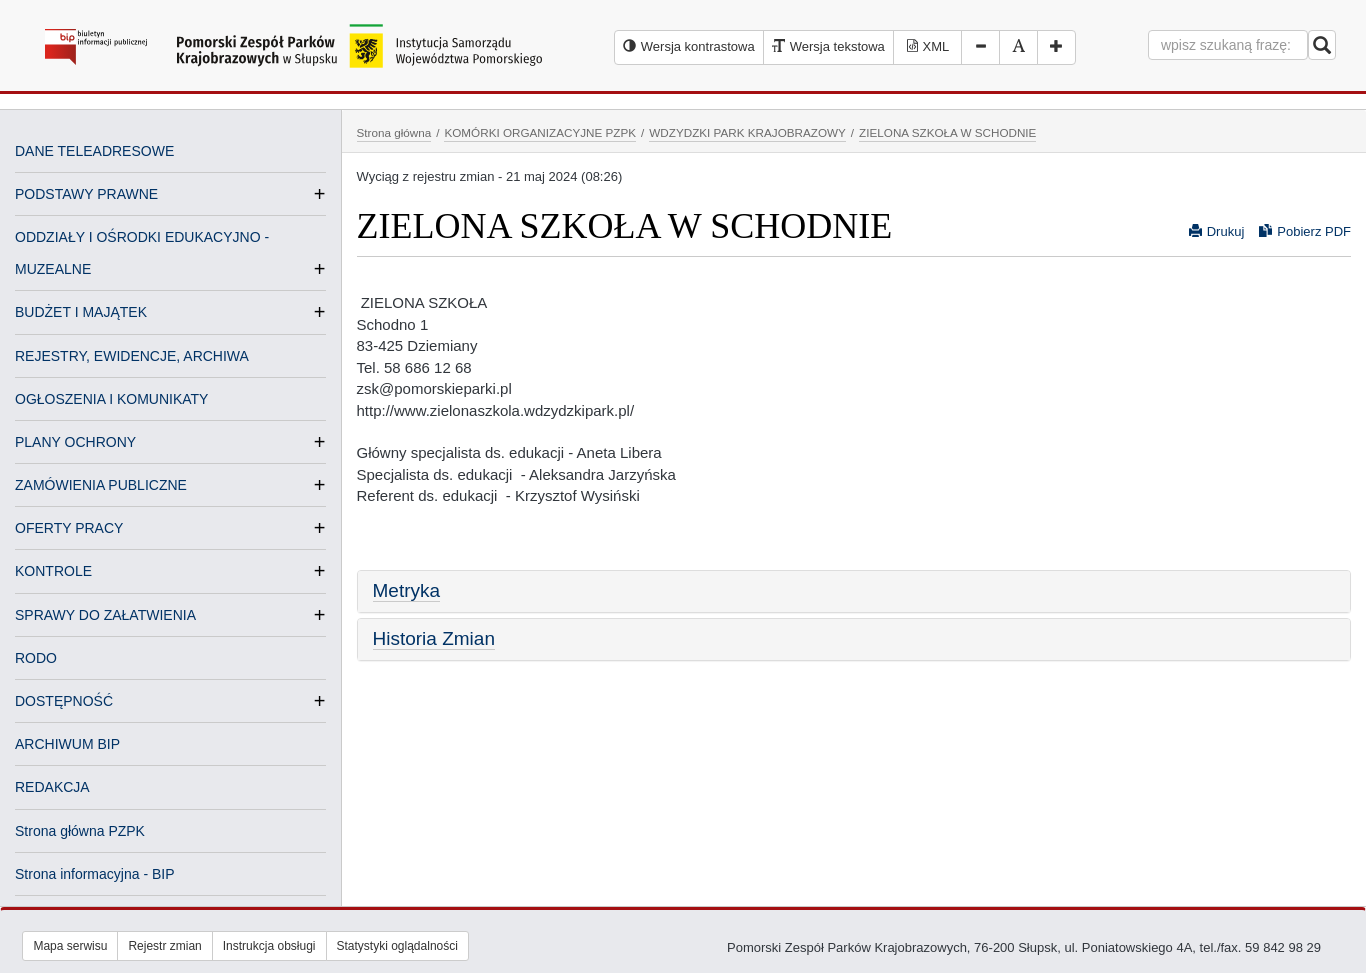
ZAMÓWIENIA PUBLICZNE (101, 485)
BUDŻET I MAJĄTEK (81, 312)
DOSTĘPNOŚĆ (64, 701)
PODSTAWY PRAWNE (86, 194)
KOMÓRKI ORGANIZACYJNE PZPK (540, 132)
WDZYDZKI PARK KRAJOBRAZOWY (747, 132)
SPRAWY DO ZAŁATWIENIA (105, 615)
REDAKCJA (52, 787)
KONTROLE (53, 571)
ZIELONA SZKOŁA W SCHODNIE (947, 132)
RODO (36, 658)
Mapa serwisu (70, 946)
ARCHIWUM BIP (67, 744)
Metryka (407, 590)
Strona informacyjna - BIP (95, 874)
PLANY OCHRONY (75, 442)
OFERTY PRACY (69, 528)
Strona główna (394, 132)
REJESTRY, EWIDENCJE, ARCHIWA (132, 356)
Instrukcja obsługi (269, 946)
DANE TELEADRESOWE (94, 151)
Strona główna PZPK (80, 831)
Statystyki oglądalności (397, 946)
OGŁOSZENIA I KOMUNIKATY (111, 399)
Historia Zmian (434, 638)
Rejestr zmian (164, 946)
